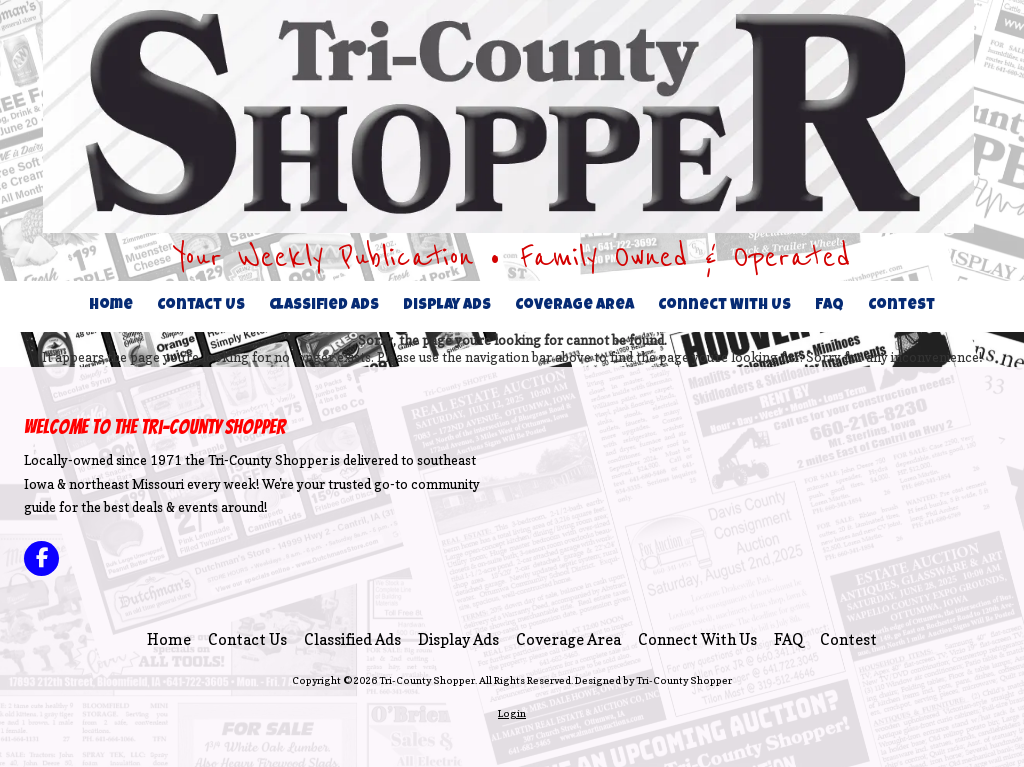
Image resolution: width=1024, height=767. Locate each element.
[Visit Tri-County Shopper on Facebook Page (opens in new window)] (41, 558)
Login (512, 713)
